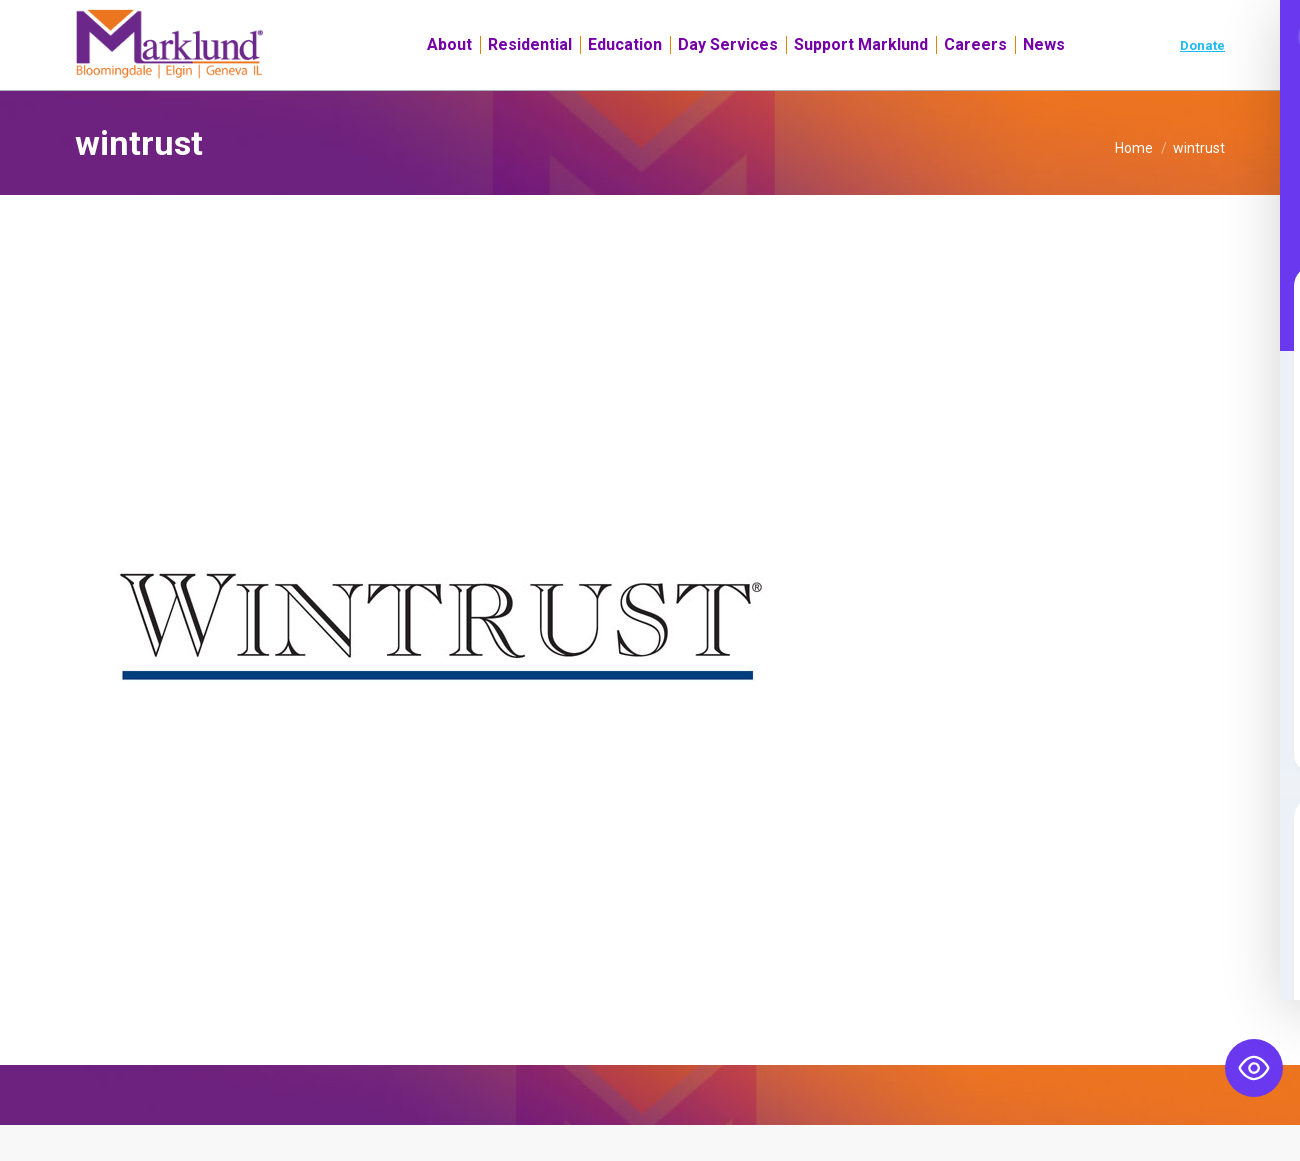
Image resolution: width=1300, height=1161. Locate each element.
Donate (1202, 81)
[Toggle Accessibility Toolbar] (1254, 1068)
